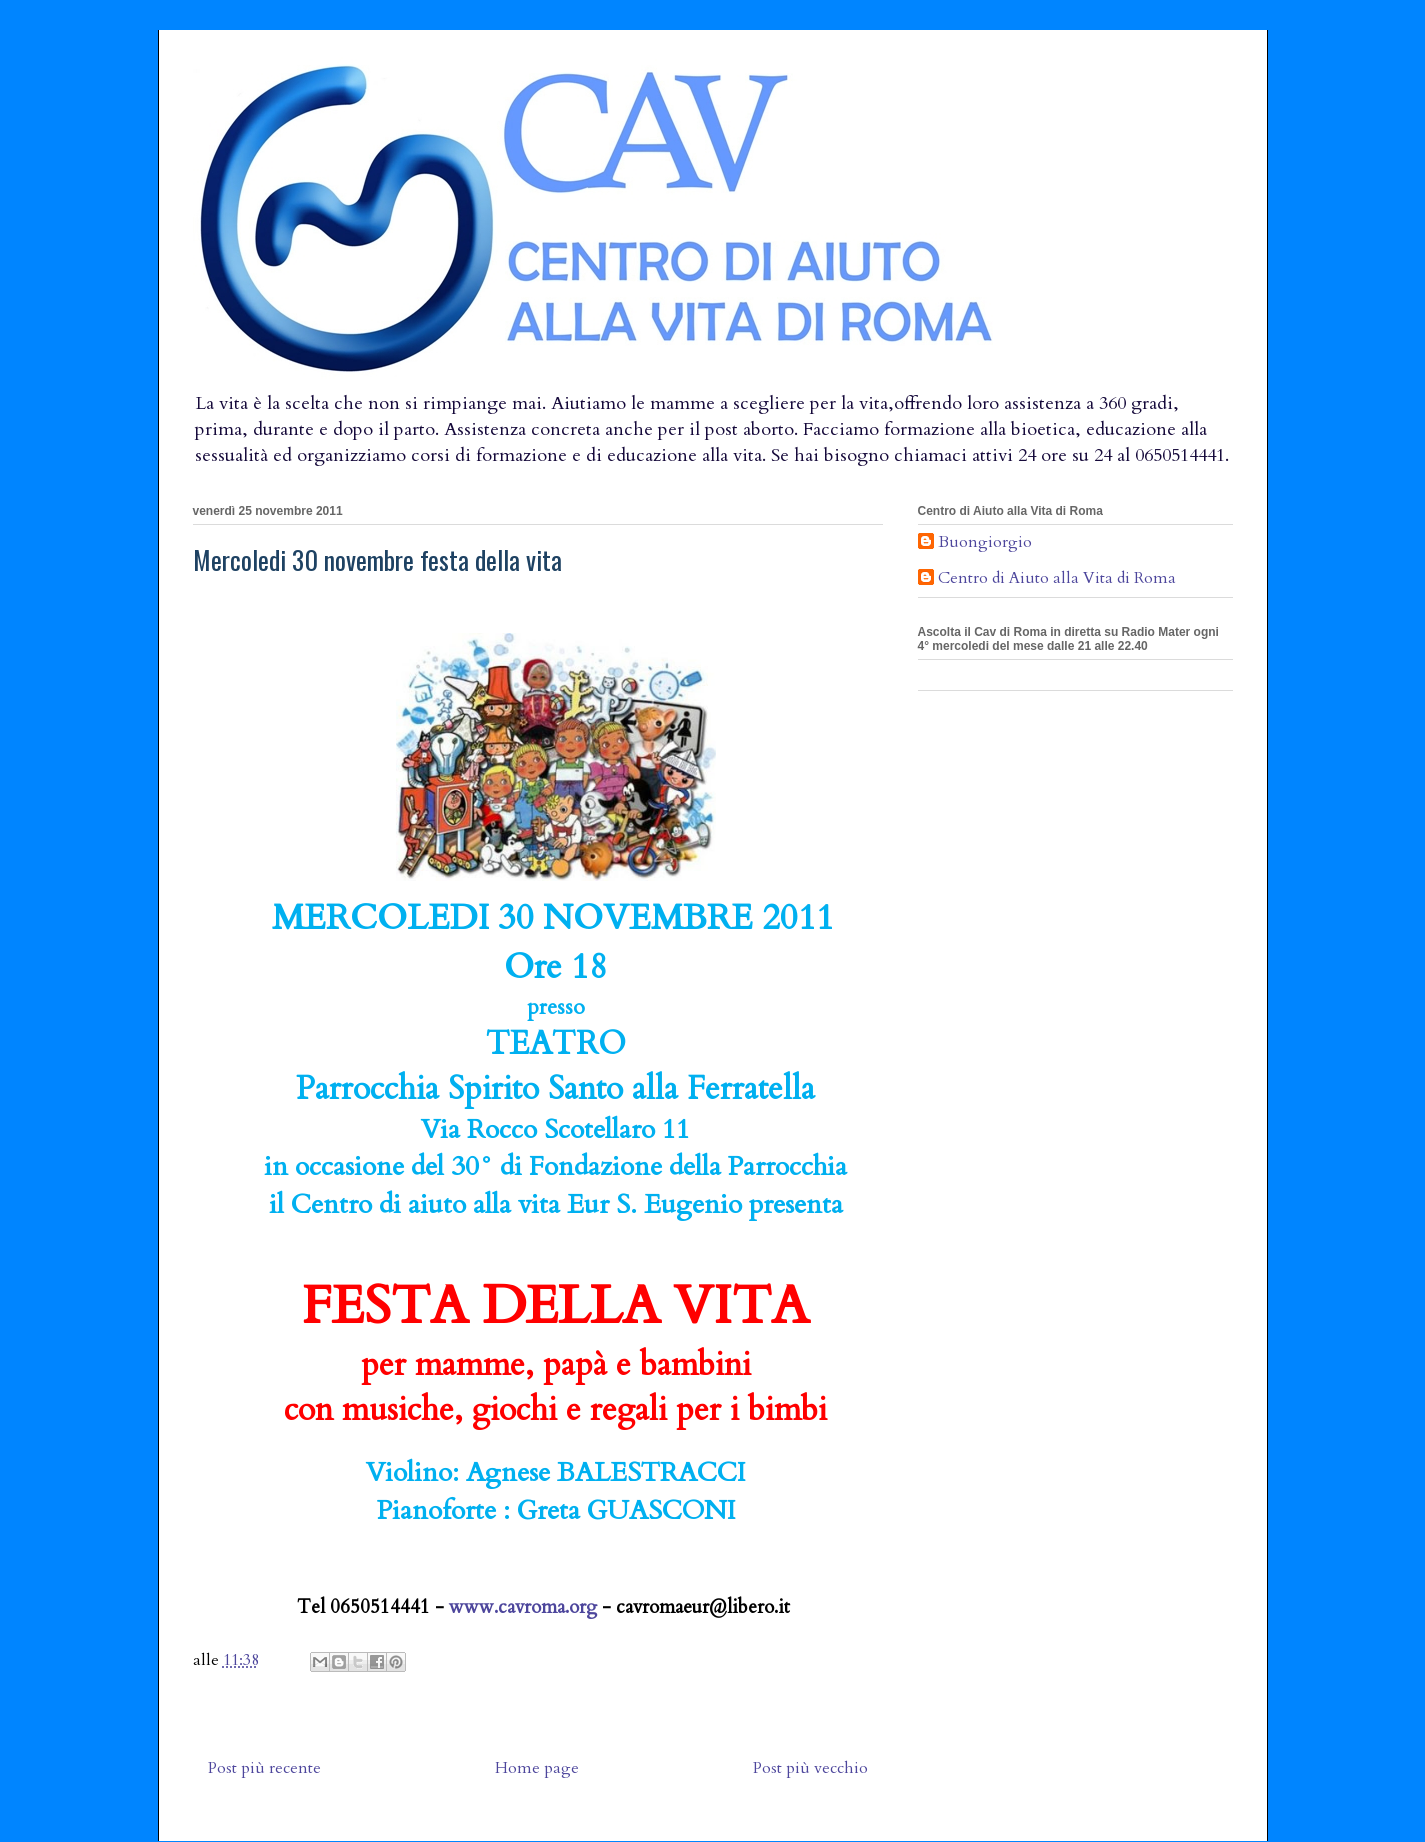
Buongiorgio (985, 543)
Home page (537, 1768)
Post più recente (264, 1768)
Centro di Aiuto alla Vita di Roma (1057, 579)
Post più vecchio (810, 1768)
